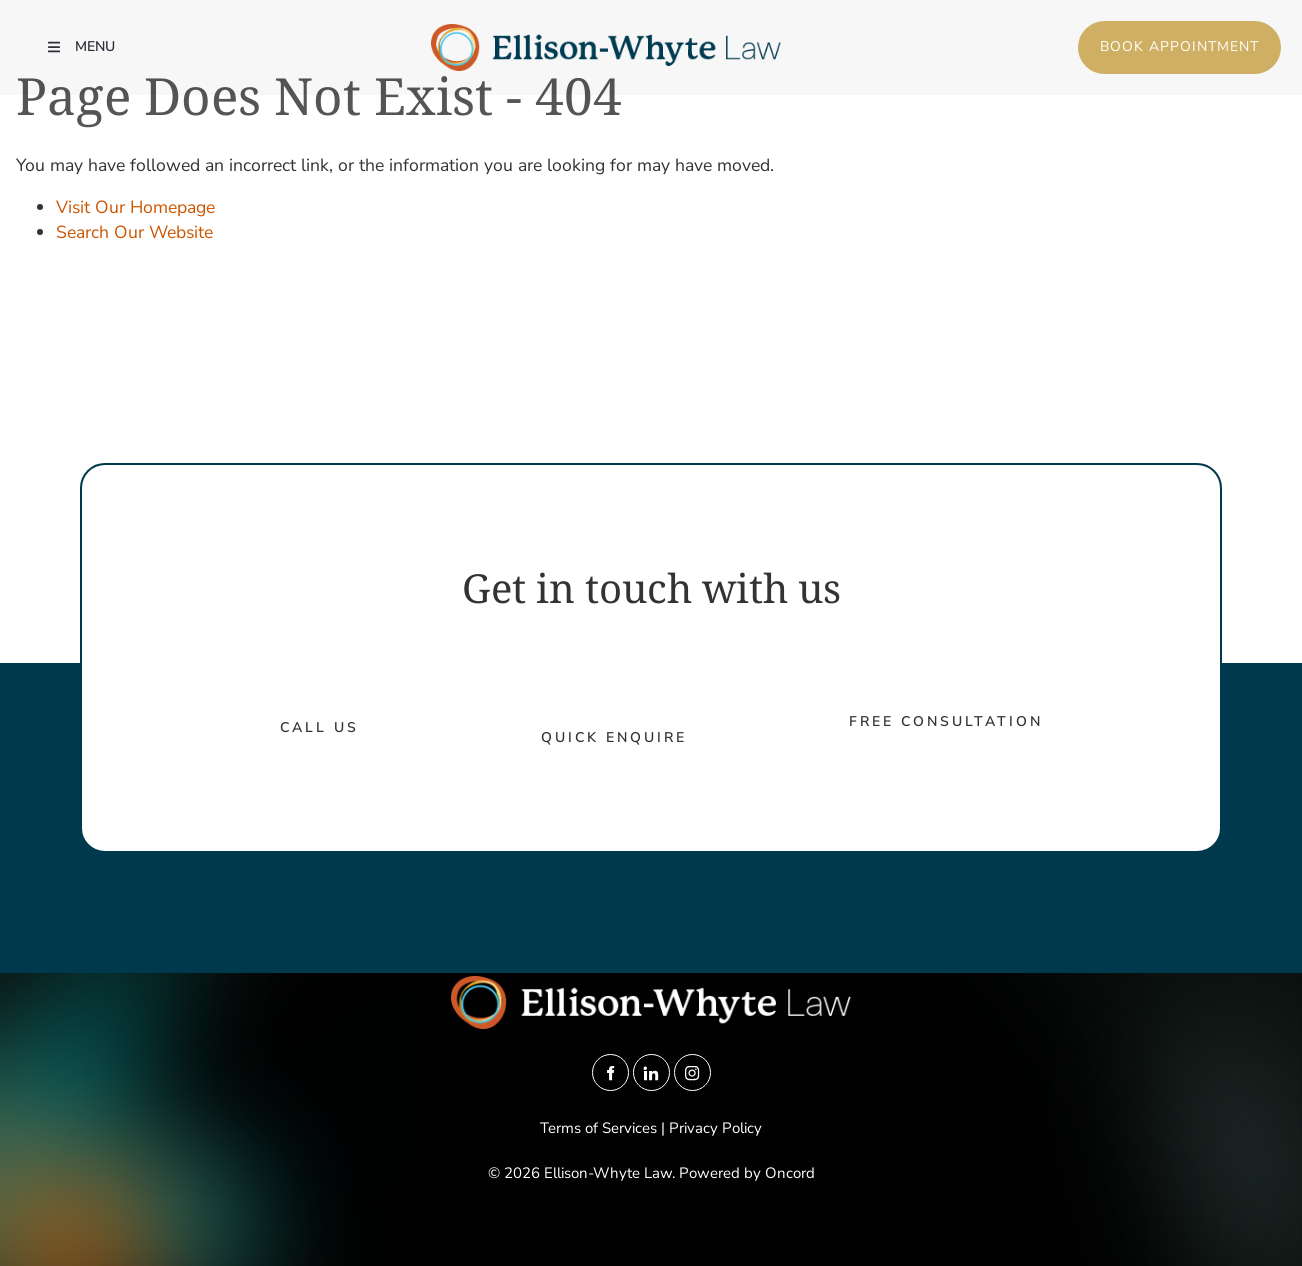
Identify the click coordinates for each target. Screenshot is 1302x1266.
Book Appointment (1145, 32)
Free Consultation (946, 721)
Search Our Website (134, 232)
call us (319, 727)
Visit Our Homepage (135, 207)
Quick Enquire (614, 737)
